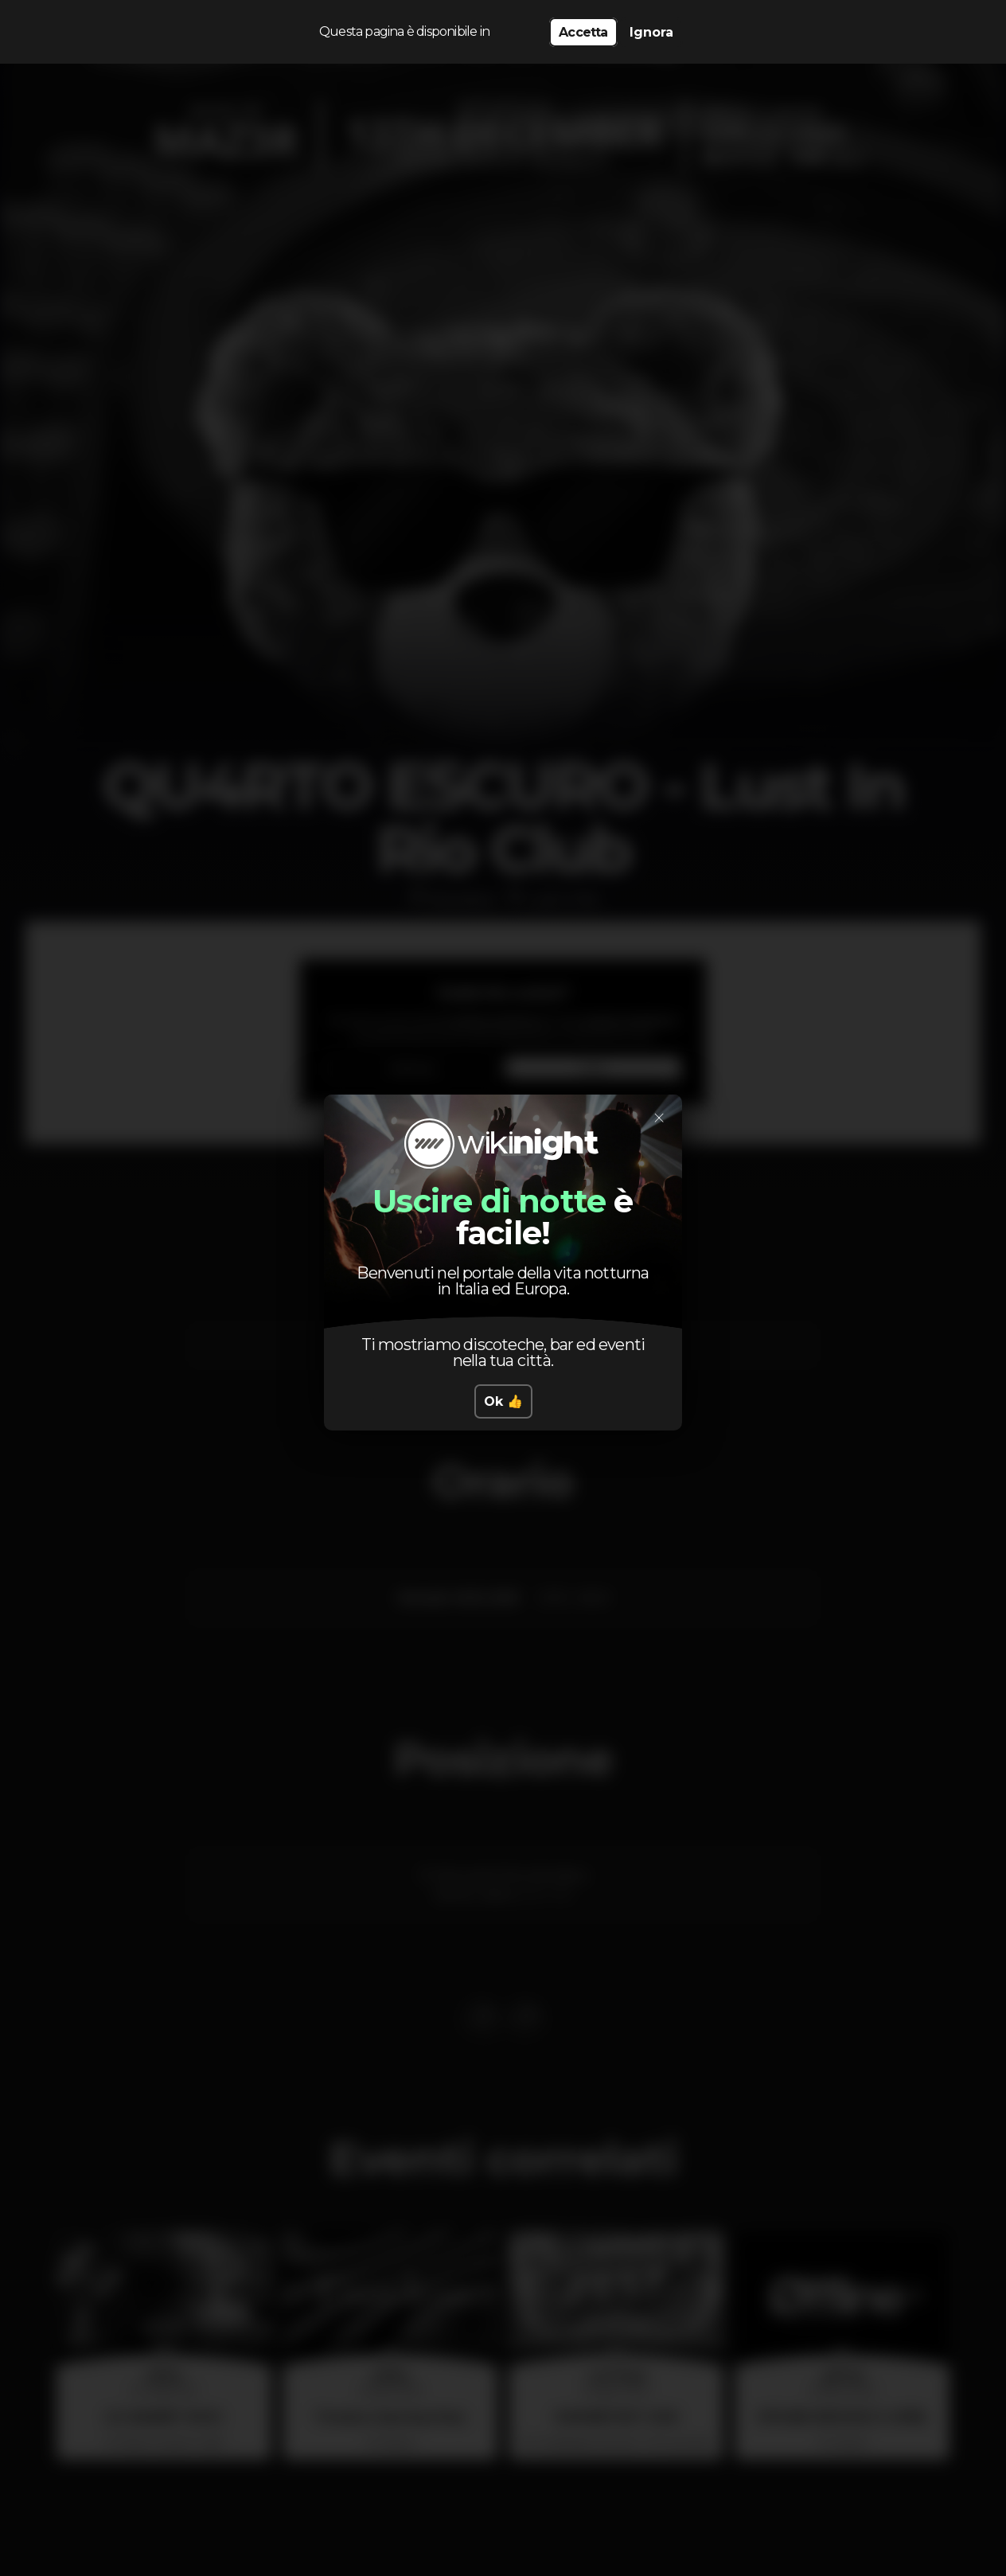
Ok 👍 (503, 1401)
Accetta (583, 32)
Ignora (651, 32)
